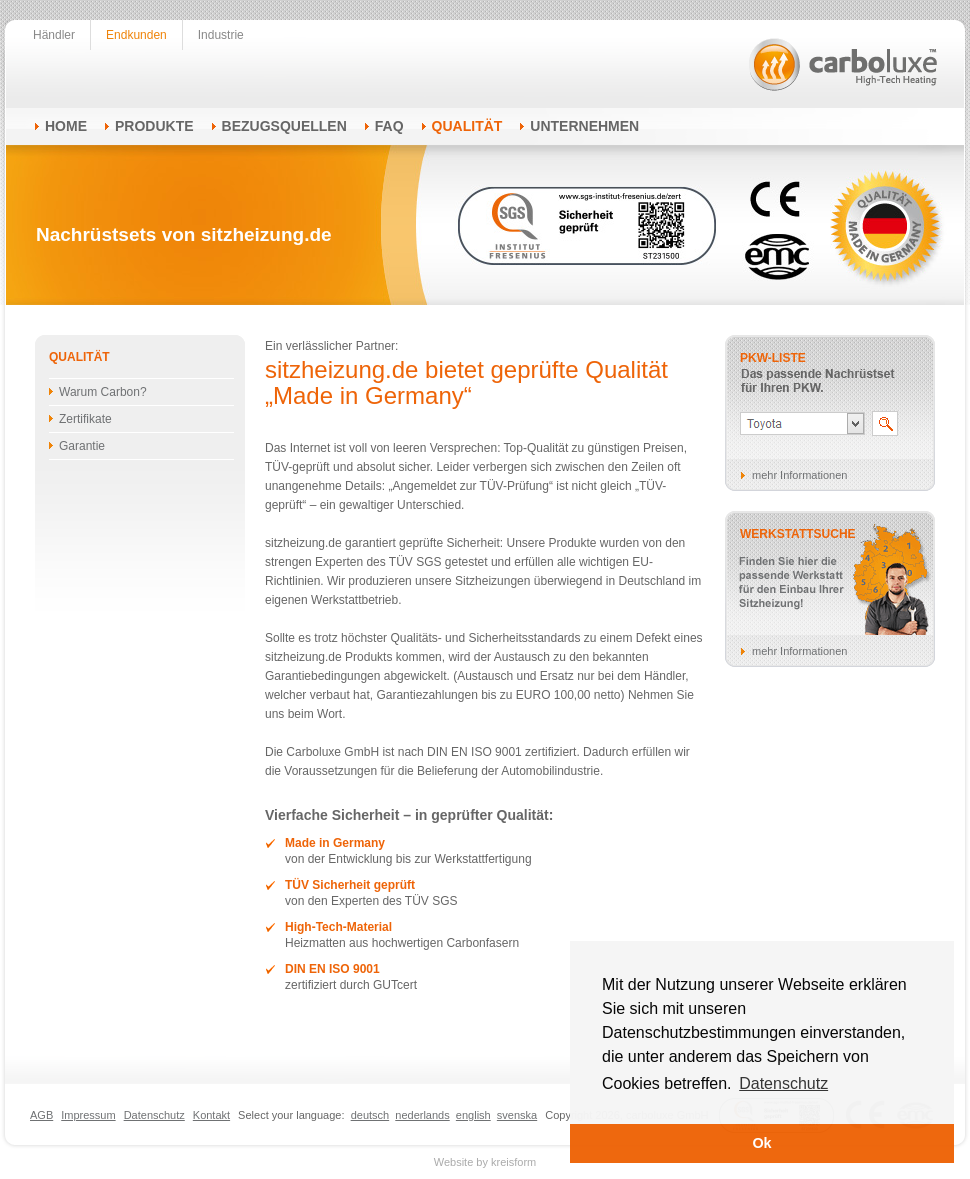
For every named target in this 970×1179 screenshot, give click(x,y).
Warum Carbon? (103, 392)
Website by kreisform (485, 1162)
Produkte (154, 126)
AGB (41, 1115)
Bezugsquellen (284, 126)
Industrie (221, 35)
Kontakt (211, 1115)
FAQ (389, 126)
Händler (54, 35)
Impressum (88, 1115)
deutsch (370, 1115)
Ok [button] (761, 1143)
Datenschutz (154, 1115)
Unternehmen (584, 126)
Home (66, 126)
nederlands (422, 1115)
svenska (517, 1115)
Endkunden (136, 35)
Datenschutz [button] (783, 1083)
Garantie (82, 446)
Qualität (467, 126)
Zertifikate (85, 419)
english (473, 1115)
